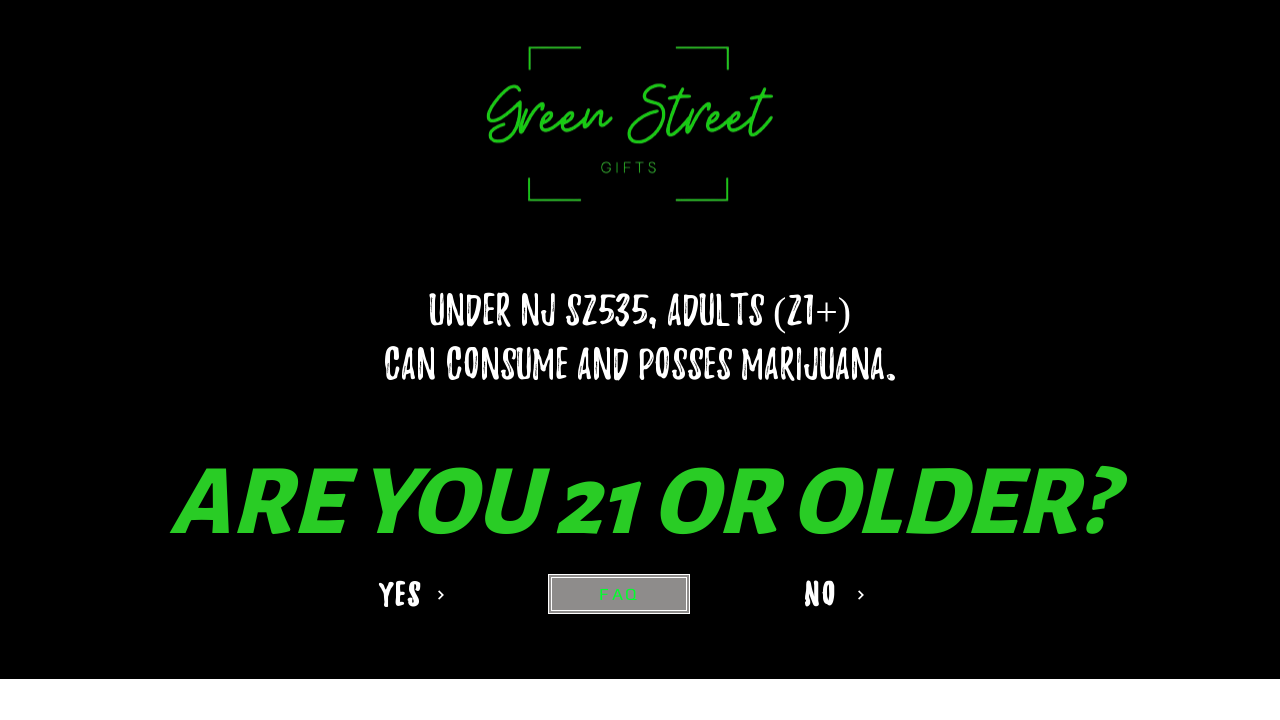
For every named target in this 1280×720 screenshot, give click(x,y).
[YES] (409, 594)
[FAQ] (619, 594)
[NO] (829, 594)
